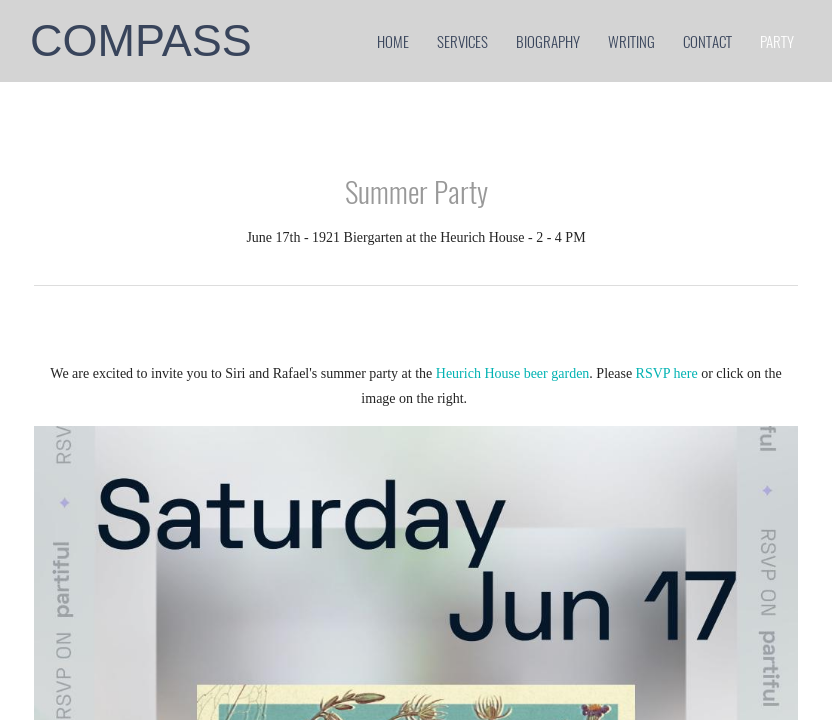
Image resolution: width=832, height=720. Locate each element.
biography (548, 41)
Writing (631, 41)
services (462, 41)
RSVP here (669, 373)
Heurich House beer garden (513, 373)
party (777, 41)
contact (707, 41)
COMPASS (141, 40)
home (393, 41)
